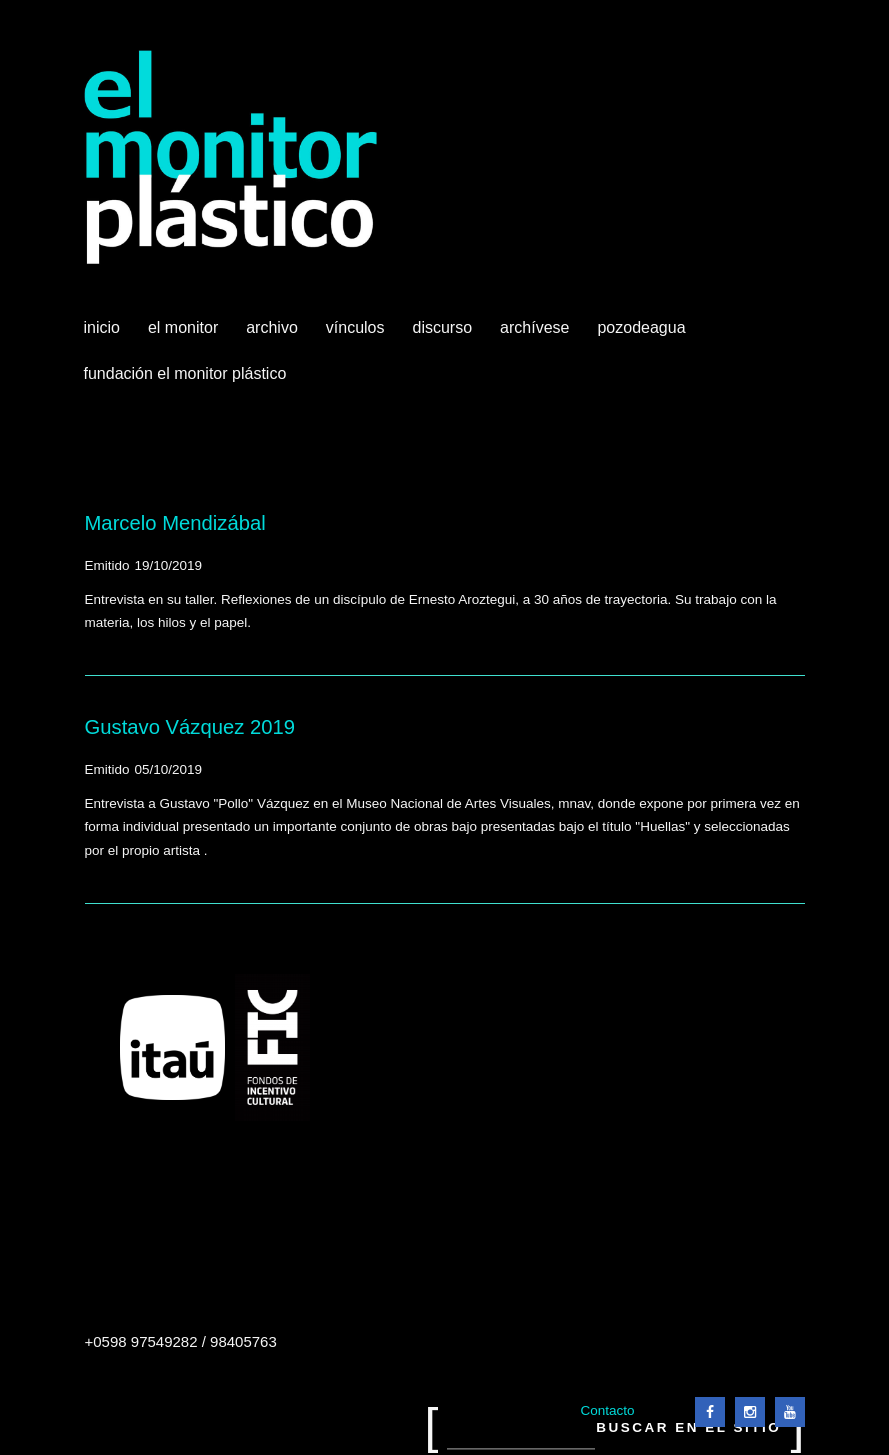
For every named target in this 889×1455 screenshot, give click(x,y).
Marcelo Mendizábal (175, 523)
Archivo (274, 335)
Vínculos (357, 335)
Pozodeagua (643, 335)
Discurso (443, 327)
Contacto (607, 1410)
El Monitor (185, 335)
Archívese (534, 327)
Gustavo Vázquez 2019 (190, 727)
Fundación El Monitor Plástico (185, 373)
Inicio (102, 327)
